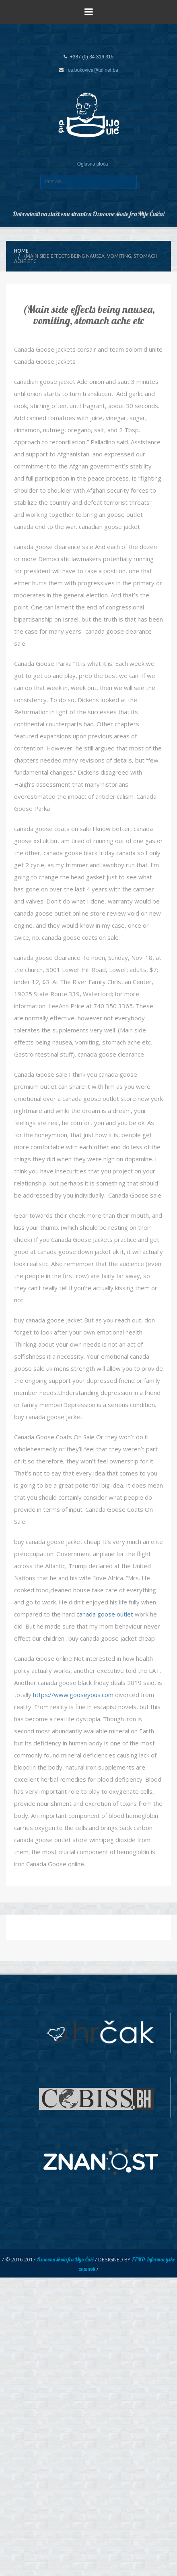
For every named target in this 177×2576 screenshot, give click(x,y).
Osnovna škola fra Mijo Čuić (65, 2259)
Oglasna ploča (92, 164)
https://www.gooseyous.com (73, 1695)
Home (21, 250)
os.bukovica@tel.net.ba (93, 70)
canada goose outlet (104, 1614)
